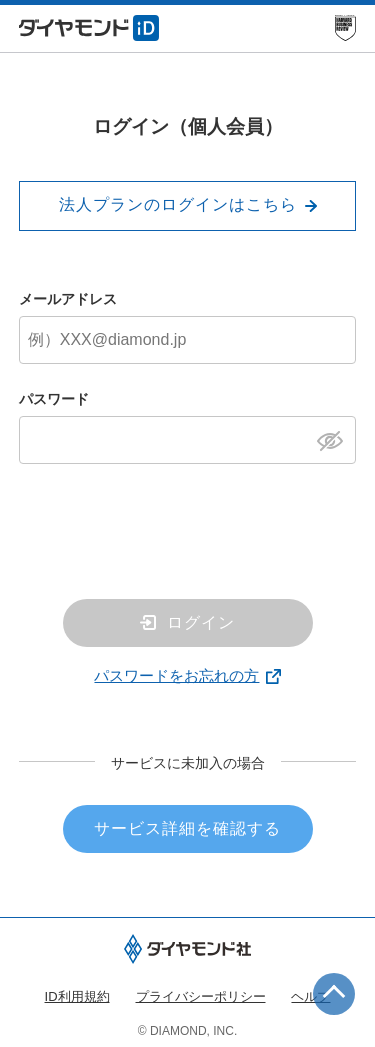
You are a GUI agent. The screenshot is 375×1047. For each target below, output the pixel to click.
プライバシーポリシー (201, 996)
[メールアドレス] (188, 340)
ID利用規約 (77, 996)
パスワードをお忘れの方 (176, 675)
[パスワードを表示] (335, 439)
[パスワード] (188, 440)
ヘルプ (310, 996)
